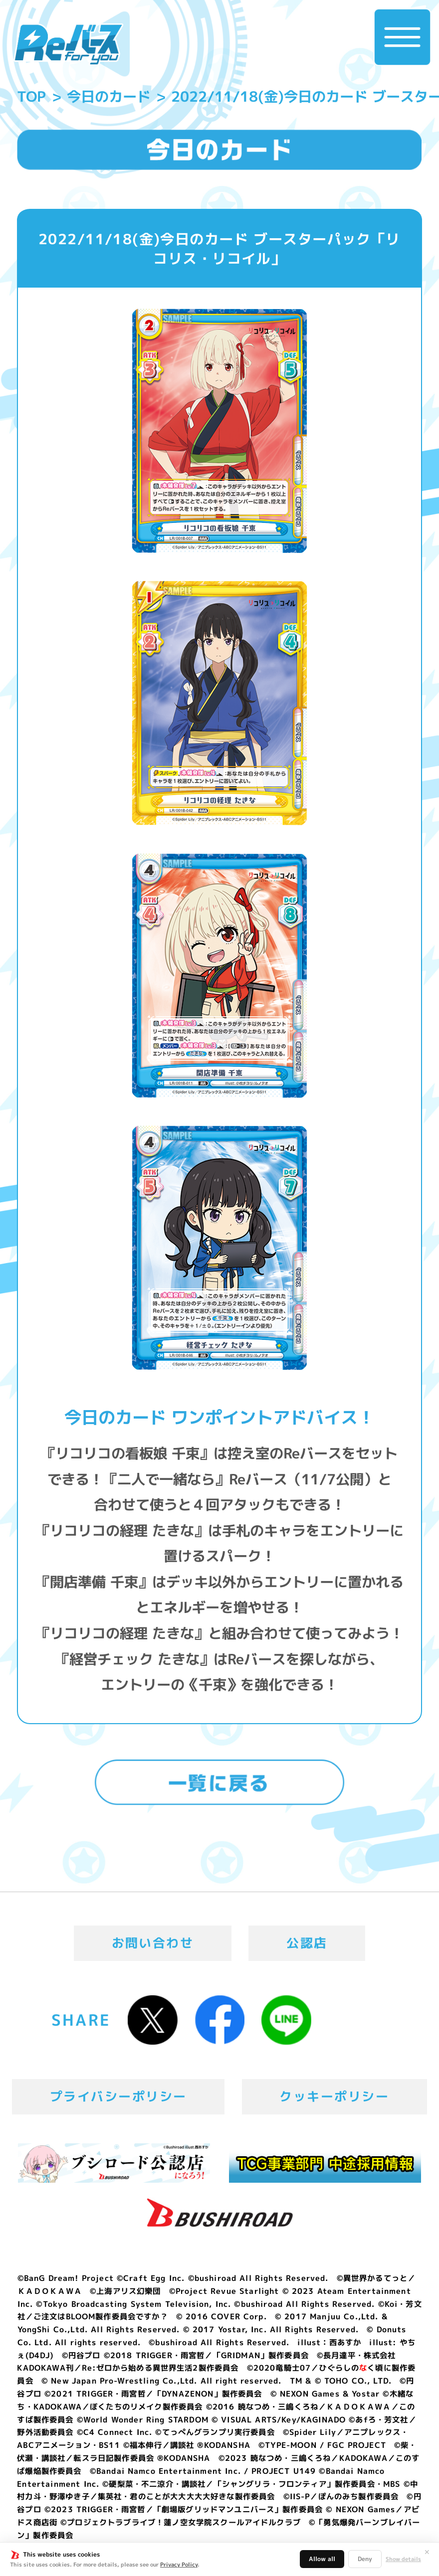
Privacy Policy (179, 2565)
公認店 (306, 1942)
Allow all (322, 2559)
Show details (403, 2559)
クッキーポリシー (334, 2096)
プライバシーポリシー (118, 2096)
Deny (365, 2559)
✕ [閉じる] (427, 2552)
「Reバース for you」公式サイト (68, 44)
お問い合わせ (153, 1942)
